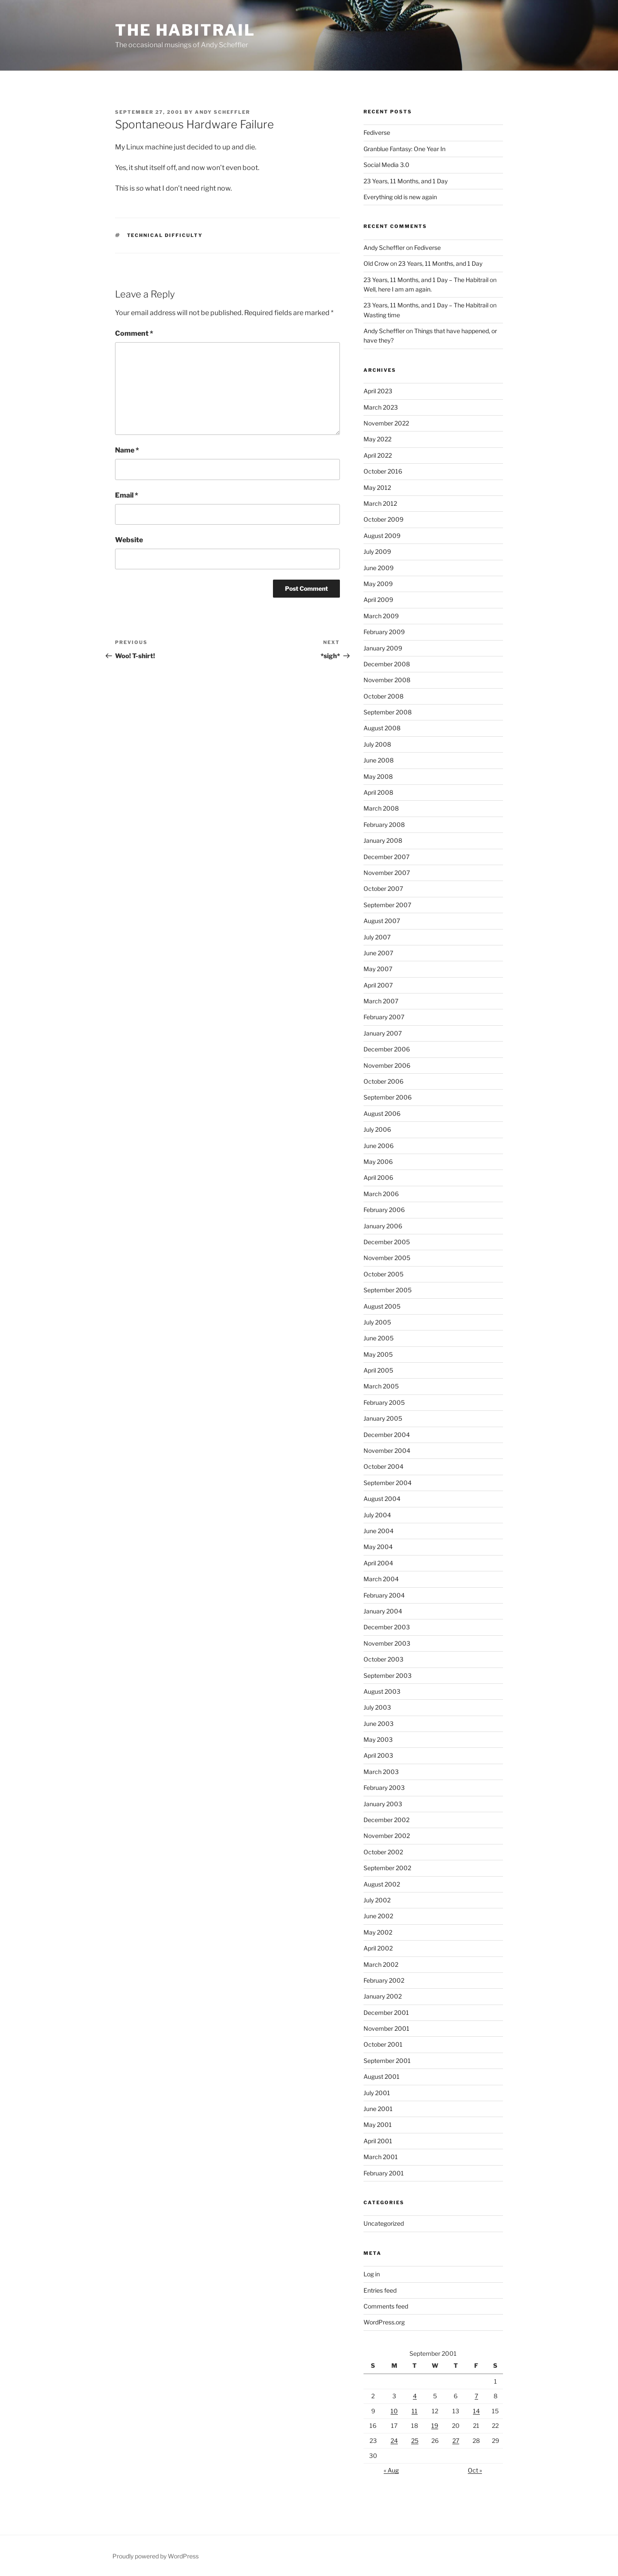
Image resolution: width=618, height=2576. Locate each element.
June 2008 (379, 760)
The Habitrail (185, 30)
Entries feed (380, 2290)
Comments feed (386, 2306)
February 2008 (384, 824)
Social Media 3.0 (386, 164)
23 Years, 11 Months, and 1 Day (406, 181)
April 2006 (378, 1177)
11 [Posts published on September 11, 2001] (415, 2411)
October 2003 (383, 1659)
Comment (134, 333)
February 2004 (384, 1595)
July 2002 (377, 1900)
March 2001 (381, 2156)
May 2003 (378, 1739)
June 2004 (379, 1530)
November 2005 (387, 1257)
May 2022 (377, 439)
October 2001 (383, 2044)
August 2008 (382, 728)
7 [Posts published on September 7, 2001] (476, 2396)
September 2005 (388, 1290)
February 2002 (384, 1980)
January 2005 (383, 1418)
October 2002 (383, 1852)
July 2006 (377, 1129)
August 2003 (382, 1691)
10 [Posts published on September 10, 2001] (394, 2411)
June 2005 (379, 1338)
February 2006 (384, 1209)
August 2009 (382, 535)
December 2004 (387, 1434)
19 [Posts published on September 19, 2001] (434, 2425)
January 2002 (383, 1996)
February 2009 (384, 631)
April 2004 (378, 1563)
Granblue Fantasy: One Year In (404, 148)
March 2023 (381, 407)
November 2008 (387, 679)
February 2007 (384, 1017)
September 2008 (388, 712)
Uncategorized (384, 2223)
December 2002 (386, 1819)
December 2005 (387, 1241)
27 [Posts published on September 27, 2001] (455, 2440)
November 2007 (387, 872)
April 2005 (378, 1370)
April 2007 (378, 985)
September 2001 (387, 2060)
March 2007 (381, 1001)
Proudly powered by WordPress (155, 2556)
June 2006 (379, 1145)
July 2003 (377, 1707)
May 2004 (378, 1546)
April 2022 (378, 455)
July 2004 (377, 1515)
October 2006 (383, 1081)
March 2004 (381, 1579)
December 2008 (387, 664)
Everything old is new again (400, 196)
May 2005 (378, 1354)
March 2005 (381, 1386)
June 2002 (378, 1916)
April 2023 (378, 391)
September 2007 (387, 904)
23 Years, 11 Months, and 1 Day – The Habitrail (426, 279)
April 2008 (378, 792)
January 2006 (383, 1226)
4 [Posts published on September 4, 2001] (415, 2396)
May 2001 (378, 2124)
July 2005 (377, 1322)
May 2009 (378, 583)
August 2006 (382, 1113)
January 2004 (383, 1611)
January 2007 (383, 1033)
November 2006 (387, 1065)
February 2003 (384, 1787)
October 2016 (383, 471)
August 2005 (382, 1306)
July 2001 (377, 2092)
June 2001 (378, 2108)
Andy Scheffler (222, 112)
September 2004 (388, 1482)
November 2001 (386, 2028)
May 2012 (377, 487)
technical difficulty (165, 235)
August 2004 (382, 1498)
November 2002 (387, 1835)
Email (126, 495)
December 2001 (386, 2012)
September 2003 (388, 1675)
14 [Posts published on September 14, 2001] (476, 2411)
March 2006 (381, 1193)
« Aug (391, 2470)
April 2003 (378, 1755)
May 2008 (378, 776)
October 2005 (383, 1274)
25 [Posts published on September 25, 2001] (414, 2440)
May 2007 (378, 968)
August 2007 (382, 920)
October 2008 (383, 696)
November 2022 (386, 423)
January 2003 (383, 1803)
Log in (372, 2274)
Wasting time (382, 315)
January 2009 (383, 648)
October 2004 (383, 1466)
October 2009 (383, 519)
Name (127, 450)
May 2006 (378, 1161)
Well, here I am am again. (398, 289)
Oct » (475, 2470)
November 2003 (387, 1643)
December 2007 (386, 856)
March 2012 (380, 503)
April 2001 (378, 2141)
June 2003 (379, 1723)
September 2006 (388, 1097)
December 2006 (387, 1049)
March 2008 (381, 808)
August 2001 (382, 2076)
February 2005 (384, 1402)
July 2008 (377, 744)
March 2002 (381, 1964)
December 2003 (387, 1627)
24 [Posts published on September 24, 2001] (394, 2440)
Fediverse (377, 132)
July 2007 (377, 937)
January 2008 (383, 840)
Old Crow (376, 263)
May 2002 (378, 1932)
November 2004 (387, 1450)
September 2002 (387, 1867)
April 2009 (378, 599)
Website (129, 540)
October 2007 (383, 888)
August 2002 (382, 1884)
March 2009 (381, 616)
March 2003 (381, 1771)
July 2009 (377, 551)
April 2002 (378, 1948)
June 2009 (379, 567)
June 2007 (378, 953)
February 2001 (384, 2173)
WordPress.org (384, 2322)
